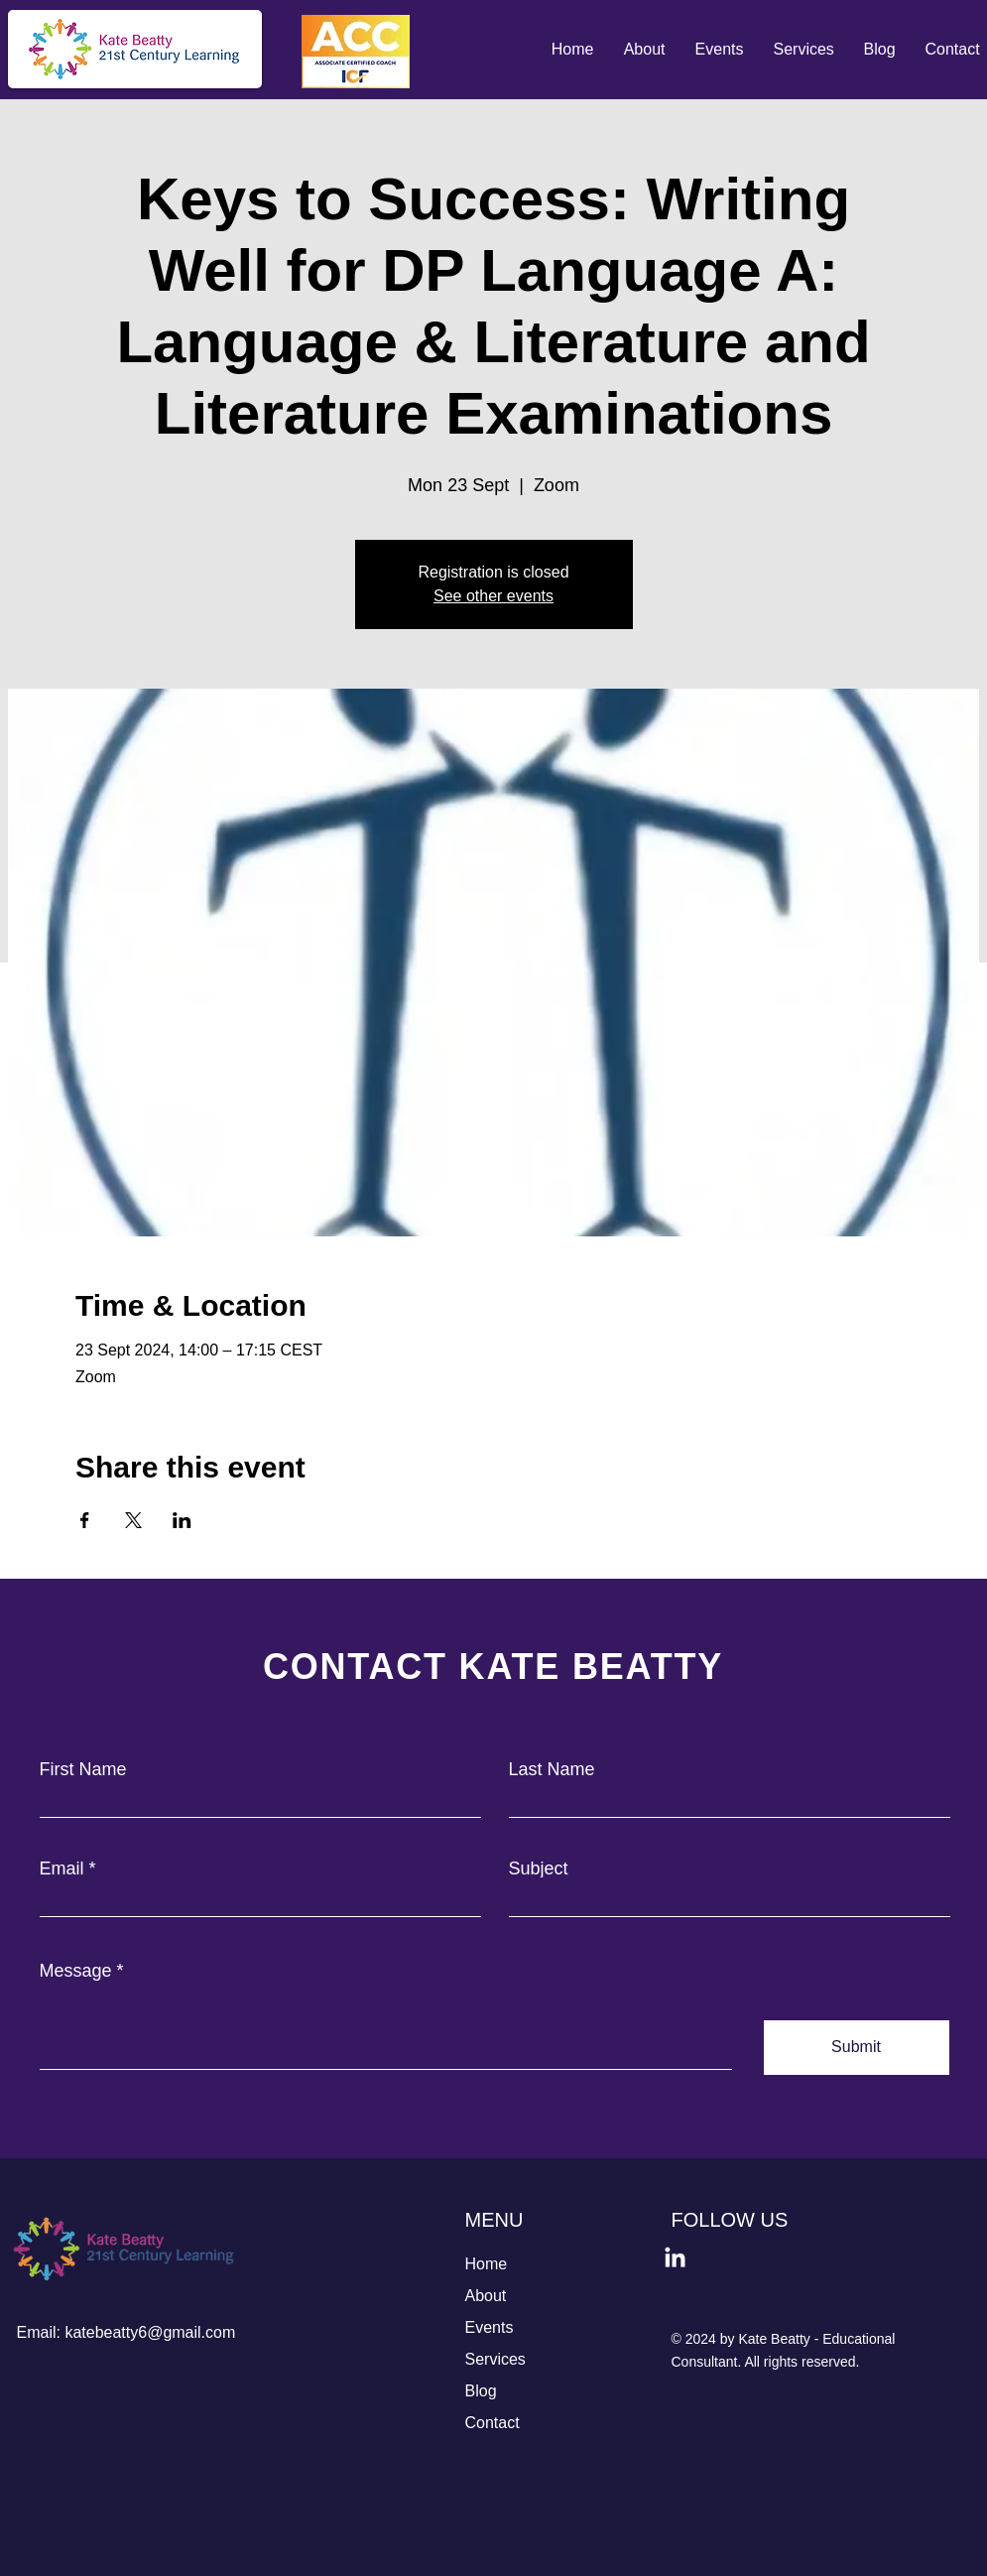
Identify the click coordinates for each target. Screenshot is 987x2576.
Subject (538, 1868)
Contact (492, 2422)
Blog (481, 2391)
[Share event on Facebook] (84, 1520)
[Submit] (856, 2047)
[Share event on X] (133, 1520)
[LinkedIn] (675, 2259)
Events (489, 2327)
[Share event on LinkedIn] (182, 1520)
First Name (83, 1769)
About (486, 2295)
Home (486, 2263)
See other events (493, 595)
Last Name (552, 1769)
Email (62, 1868)
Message (76, 1971)
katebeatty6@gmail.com (149, 2332)
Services (495, 2359)
